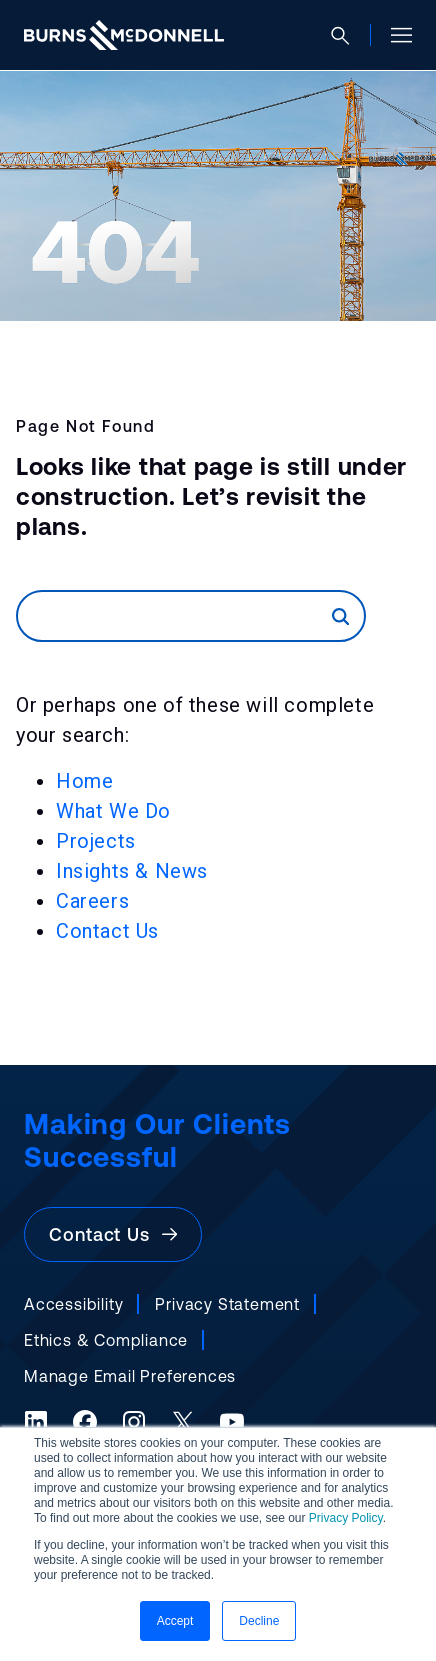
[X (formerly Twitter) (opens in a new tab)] (183, 1422)
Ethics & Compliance (106, 1340)
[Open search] (348, 35)
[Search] (175, 616)
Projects (96, 841)
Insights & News (132, 871)
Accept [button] (175, 1621)
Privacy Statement (227, 1304)
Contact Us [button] (113, 1234)
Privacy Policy (346, 1518)
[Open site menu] (393, 35)
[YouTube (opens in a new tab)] (232, 1422)
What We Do (113, 811)
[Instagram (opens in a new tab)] (134, 1422)
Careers (92, 901)
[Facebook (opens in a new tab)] (85, 1422)
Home (84, 781)
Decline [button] (259, 1621)
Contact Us (107, 931)
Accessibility (73, 1304)
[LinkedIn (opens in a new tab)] (36, 1422)
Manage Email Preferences (130, 1376)
